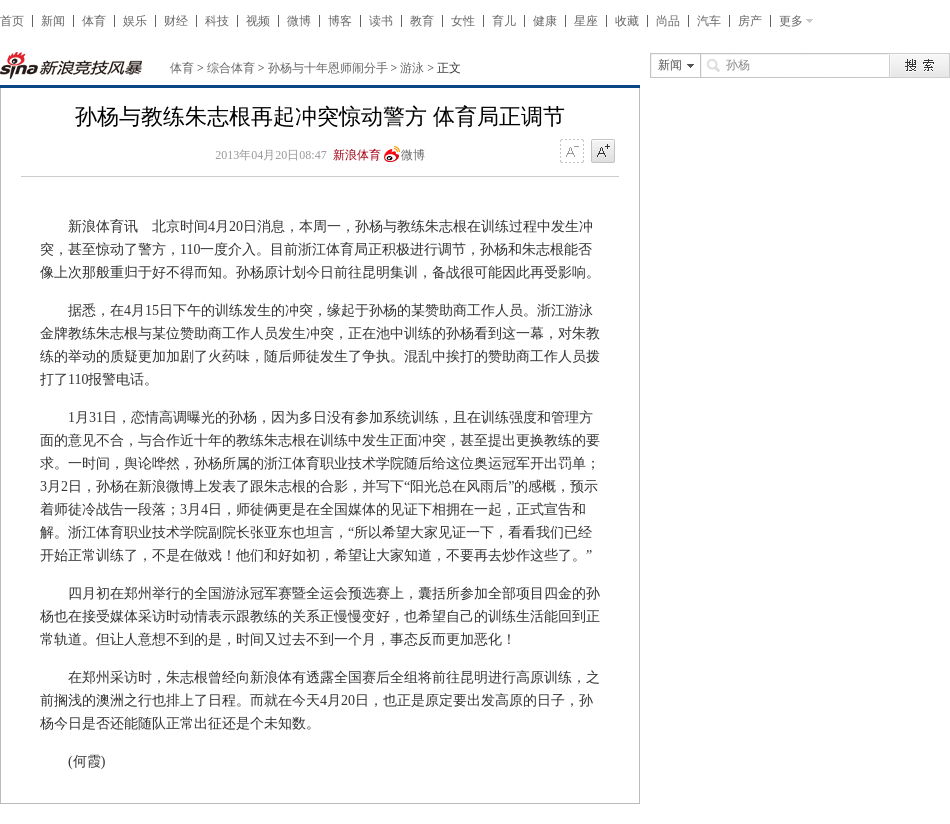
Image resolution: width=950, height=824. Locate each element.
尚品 (668, 21)
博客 (340, 21)
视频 (258, 21)
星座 (586, 21)
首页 (12, 21)
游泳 (412, 68)
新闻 (53, 21)
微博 (299, 21)
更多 (791, 21)
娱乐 (135, 21)
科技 (217, 21)
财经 (176, 21)
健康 (545, 21)
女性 (463, 21)
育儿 (504, 21)
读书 (381, 21)
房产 (750, 21)
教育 (422, 21)
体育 (94, 21)
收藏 (627, 21)
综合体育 (231, 68)
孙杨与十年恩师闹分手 (328, 68)
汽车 (709, 21)
